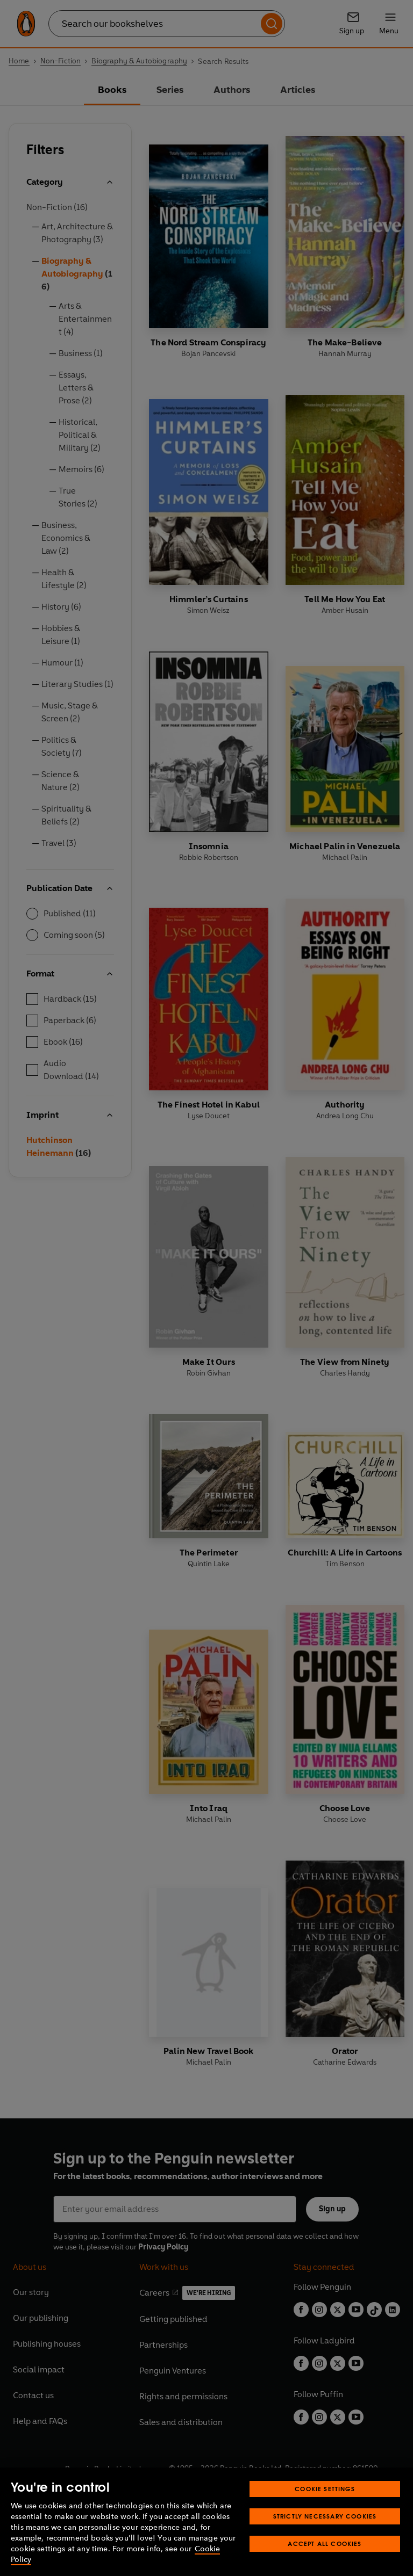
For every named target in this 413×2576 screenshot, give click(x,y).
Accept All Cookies (324, 2543)
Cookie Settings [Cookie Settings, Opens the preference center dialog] (325, 2489)
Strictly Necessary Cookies (325, 2516)
